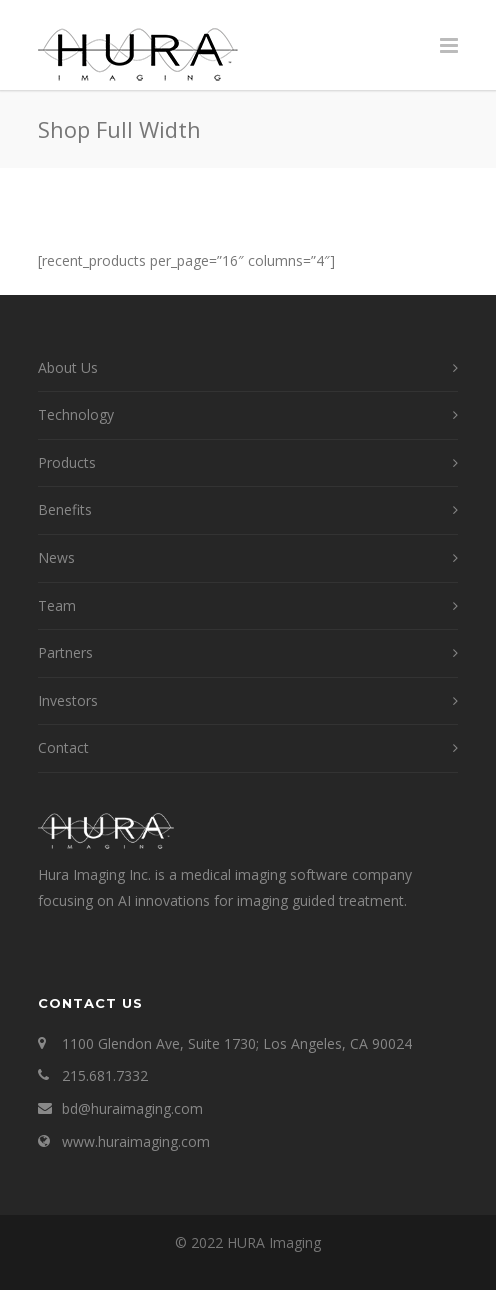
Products (67, 462)
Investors (68, 700)
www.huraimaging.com (136, 1141)
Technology (76, 414)
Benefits (65, 509)
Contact (63, 747)
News (56, 557)
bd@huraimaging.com (132, 1108)
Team (57, 605)
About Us (68, 367)
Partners (65, 652)
